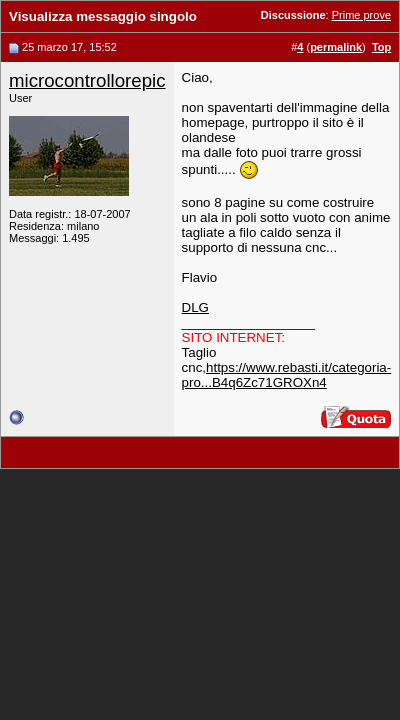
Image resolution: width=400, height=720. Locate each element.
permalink (336, 47)
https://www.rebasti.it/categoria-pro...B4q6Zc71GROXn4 (287, 375)
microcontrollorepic (87, 80)
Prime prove (361, 15)
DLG (195, 307)
